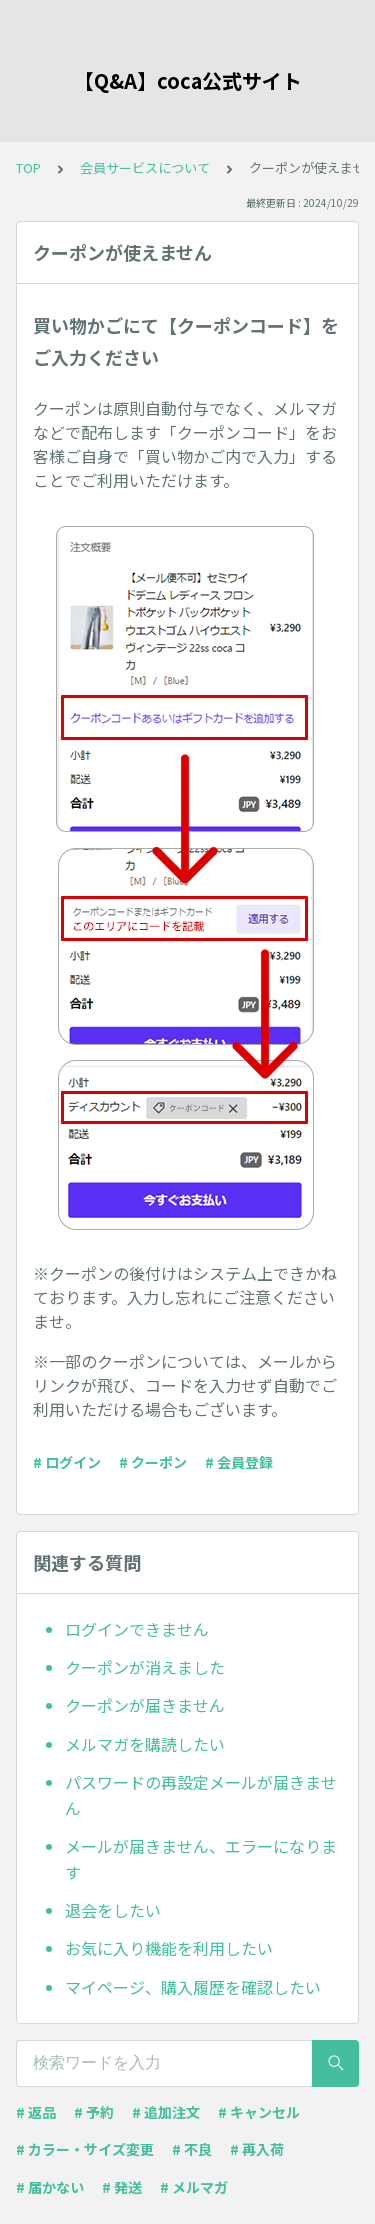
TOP (28, 167)
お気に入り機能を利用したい (169, 1948)
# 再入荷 (257, 2149)
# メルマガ (194, 2187)
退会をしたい (113, 1910)
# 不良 (192, 2149)
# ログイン (67, 1462)
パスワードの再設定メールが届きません (201, 1795)
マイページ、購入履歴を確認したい (193, 1987)
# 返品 (36, 2112)
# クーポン (153, 1462)
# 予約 (94, 2112)
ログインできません (137, 1629)
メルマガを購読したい (145, 1744)
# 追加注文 (166, 2112)
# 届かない (50, 2187)
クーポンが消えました (145, 1667)
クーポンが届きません (145, 1705)
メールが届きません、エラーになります (201, 1859)
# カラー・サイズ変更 (85, 2149)
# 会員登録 (239, 1462)
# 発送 (122, 2187)
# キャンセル (259, 2112)
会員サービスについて (145, 167)
